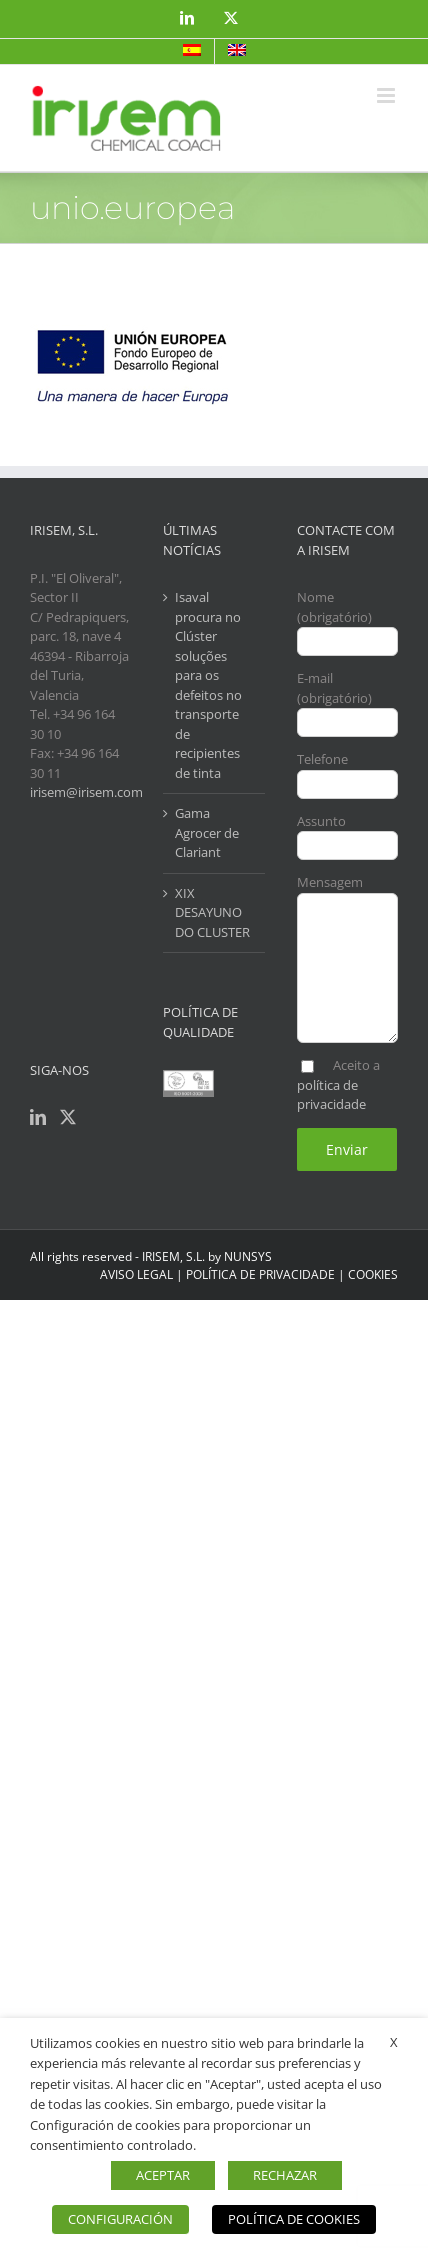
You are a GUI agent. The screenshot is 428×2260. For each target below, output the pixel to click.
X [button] (394, 2042)
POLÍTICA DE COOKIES (294, 2219)
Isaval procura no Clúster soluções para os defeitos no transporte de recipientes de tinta (208, 685)
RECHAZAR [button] (285, 2175)
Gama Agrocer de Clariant (207, 832)
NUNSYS (248, 1256)
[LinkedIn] (38, 1117)
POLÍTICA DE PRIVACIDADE (260, 1274)
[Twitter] (68, 1117)
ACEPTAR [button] (163, 2175)
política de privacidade (331, 1095)
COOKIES (373, 1274)
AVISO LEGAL (136, 1274)
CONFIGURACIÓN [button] (120, 2219)
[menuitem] (192, 51)
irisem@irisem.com (86, 792)
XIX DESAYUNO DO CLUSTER (212, 912)
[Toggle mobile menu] (387, 95)
